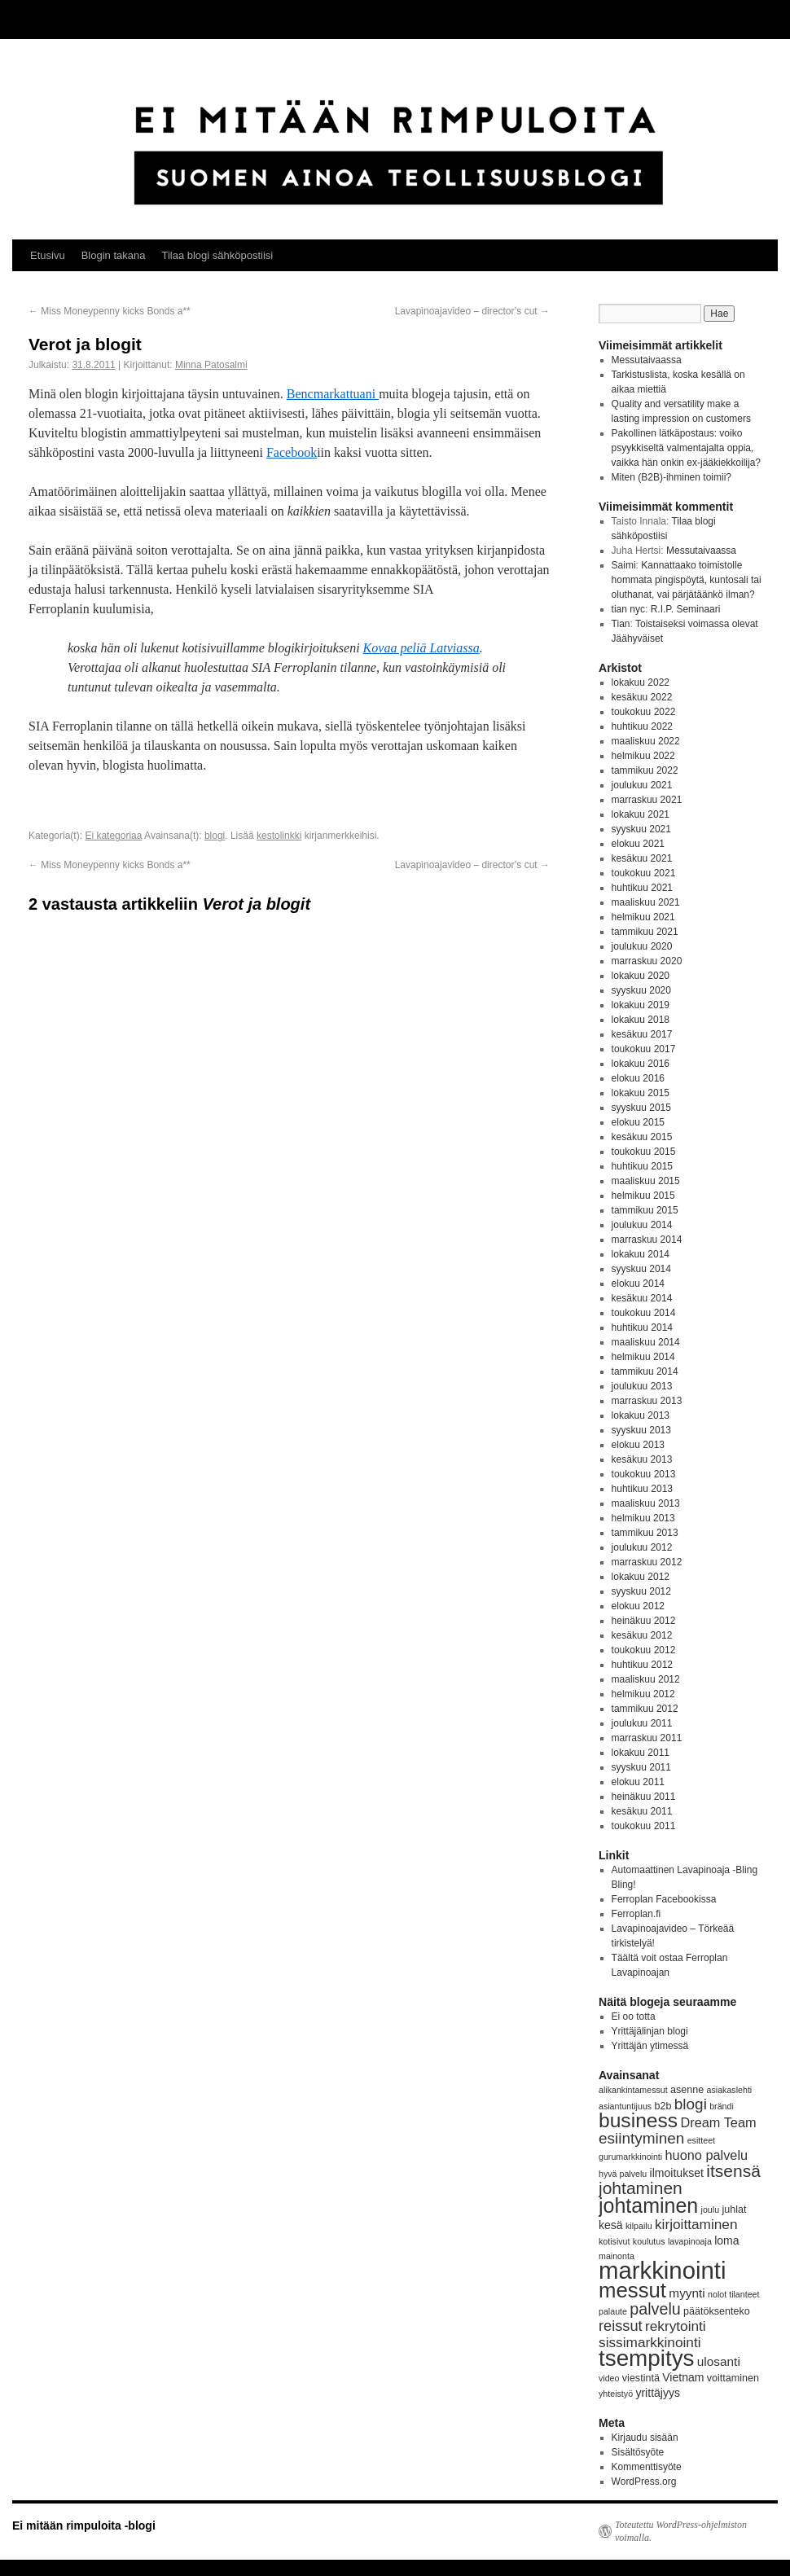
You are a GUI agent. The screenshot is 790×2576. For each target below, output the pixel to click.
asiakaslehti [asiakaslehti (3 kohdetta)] (730, 2090)
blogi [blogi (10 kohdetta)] (690, 2104)
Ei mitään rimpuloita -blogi (84, 2525)
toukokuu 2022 (644, 712)
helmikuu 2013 (643, 1518)
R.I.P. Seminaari (686, 609)
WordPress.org (644, 2481)
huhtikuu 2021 (642, 887)
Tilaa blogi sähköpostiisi (217, 255)
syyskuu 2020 (641, 990)
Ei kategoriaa (113, 835)
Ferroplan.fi (636, 1914)
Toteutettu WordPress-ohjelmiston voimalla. (681, 2531)
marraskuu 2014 (647, 1239)
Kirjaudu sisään (645, 2437)
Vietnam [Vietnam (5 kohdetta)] (683, 2377)
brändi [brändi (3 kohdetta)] (721, 2106)
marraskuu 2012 (647, 1562)
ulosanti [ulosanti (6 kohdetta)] (718, 2361)
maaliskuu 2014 (646, 1342)
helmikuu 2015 (643, 1195)
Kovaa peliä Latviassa (421, 648)
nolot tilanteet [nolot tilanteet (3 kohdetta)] (733, 2294)
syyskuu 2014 (641, 1269)
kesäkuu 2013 (642, 1459)
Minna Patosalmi (211, 365)
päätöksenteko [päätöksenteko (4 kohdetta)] (716, 2311)
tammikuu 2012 (645, 1708)
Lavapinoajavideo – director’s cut (472, 311)
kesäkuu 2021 (642, 858)
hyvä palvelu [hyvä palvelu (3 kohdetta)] (623, 2174)
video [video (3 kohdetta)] (609, 2378)
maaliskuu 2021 (646, 902)
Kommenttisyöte (647, 2467)
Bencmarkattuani (333, 394)
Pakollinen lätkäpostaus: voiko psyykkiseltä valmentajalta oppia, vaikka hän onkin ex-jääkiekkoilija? (686, 448)
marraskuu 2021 (647, 799)
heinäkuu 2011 (644, 1796)
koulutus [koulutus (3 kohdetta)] (649, 2241)
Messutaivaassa (647, 360)
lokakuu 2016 (640, 1063)
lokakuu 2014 (640, 1254)
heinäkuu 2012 (644, 1620)
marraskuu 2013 (647, 1400)
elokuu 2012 (638, 1606)
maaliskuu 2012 (646, 1679)
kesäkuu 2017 (642, 1034)
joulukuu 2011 (642, 1723)
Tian (621, 624)
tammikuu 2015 (645, 1210)
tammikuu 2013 (645, 1532)
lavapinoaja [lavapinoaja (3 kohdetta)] (690, 2241)
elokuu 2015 (638, 1122)
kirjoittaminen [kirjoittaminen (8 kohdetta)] (696, 2224)
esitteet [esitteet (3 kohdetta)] (701, 2140)
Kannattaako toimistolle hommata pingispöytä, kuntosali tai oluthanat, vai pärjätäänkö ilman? (686, 580)
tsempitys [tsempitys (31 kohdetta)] (646, 2358)
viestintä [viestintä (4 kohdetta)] (641, 2378)
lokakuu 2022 (640, 682)
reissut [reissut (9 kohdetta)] (621, 2326)
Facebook (291, 452)
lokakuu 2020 (640, 975)
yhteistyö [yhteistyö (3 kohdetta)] (616, 2393)
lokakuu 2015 (640, 1093)
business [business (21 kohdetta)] (638, 2120)
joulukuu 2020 (642, 946)
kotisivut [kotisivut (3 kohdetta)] (614, 2241)
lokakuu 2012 (640, 1576)
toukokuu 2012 (644, 1650)
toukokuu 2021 (644, 873)
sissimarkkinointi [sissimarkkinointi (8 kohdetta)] (650, 2342)
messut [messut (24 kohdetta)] (632, 2290)
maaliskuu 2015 (646, 1181)
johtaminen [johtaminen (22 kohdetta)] (648, 2205)
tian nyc (628, 609)
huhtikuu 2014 (642, 1327)
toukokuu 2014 (644, 1313)
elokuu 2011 (638, 1782)
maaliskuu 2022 (646, 741)
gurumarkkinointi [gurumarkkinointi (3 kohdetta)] (630, 2156)
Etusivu (47, 255)
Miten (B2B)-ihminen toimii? (671, 477)
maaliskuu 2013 (646, 1503)
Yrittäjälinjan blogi (650, 2031)
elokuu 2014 (638, 1283)
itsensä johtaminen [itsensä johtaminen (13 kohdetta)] (680, 2179)
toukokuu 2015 (644, 1151)
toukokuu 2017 (644, 1049)
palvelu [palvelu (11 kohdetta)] (655, 2309)
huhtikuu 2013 (642, 1488)
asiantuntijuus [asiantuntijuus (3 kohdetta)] (625, 2106)
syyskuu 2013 (641, 1430)
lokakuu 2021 (640, 814)
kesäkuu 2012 (642, 1635)
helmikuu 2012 (643, 1694)
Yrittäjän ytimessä (650, 2046)
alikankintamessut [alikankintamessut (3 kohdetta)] (633, 2090)
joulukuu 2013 (642, 1386)
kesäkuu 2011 (642, 1811)
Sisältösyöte (638, 2452)
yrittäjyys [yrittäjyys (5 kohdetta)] (657, 2392)
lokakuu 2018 (640, 1019)
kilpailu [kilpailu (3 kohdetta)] (638, 2226)
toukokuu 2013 (644, 1474)
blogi (214, 835)
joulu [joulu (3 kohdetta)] (710, 2209)
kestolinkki (279, 835)
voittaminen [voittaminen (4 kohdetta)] (733, 2378)
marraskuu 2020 (647, 961)
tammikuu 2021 (645, 931)
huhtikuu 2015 (642, 1166)
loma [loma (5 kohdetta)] (726, 2240)
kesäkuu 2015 (642, 1137)
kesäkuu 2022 (642, 697)
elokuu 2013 (638, 1444)
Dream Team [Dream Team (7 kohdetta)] (718, 2122)
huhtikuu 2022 (642, 726)
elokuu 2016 (638, 1078)
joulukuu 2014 (642, 1225)
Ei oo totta (634, 2016)
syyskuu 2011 (641, 1767)
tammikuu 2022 (645, 770)
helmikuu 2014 (643, 1357)
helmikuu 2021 (643, 917)
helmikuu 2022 (643, 755)
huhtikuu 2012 (642, 1664)
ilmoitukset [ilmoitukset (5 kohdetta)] (677, 2172)
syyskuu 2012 (641, 1591)
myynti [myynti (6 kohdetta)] (686, 2293)
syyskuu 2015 (641, 1107)
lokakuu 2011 (640, 1752)
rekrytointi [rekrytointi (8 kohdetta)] (675, 2326)
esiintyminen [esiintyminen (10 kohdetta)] (641, 2138)
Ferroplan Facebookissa (664, 1899)
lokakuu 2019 (640, 1005)
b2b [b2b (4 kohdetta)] (663, 2106)
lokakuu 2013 (640, 1415)
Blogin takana (113, 255)
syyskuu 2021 (641, 829)
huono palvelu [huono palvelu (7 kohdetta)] (706, 2155)
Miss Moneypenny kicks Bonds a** (110, 311)
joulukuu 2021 (642, 785)
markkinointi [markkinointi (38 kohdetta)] (662, 2270)
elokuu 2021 (638, 843)
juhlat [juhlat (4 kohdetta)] (734, 2209)
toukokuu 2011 (644, 1826)
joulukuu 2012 (642, 1547)
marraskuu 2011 (647, 1738)
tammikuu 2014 (645, 1371)
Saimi (624, 565)
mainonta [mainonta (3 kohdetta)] (616, 2256)
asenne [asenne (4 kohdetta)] (687, 2089)
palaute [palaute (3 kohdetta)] (613, 2311)
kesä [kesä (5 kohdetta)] (611, 2225)
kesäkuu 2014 (642, 1298)
